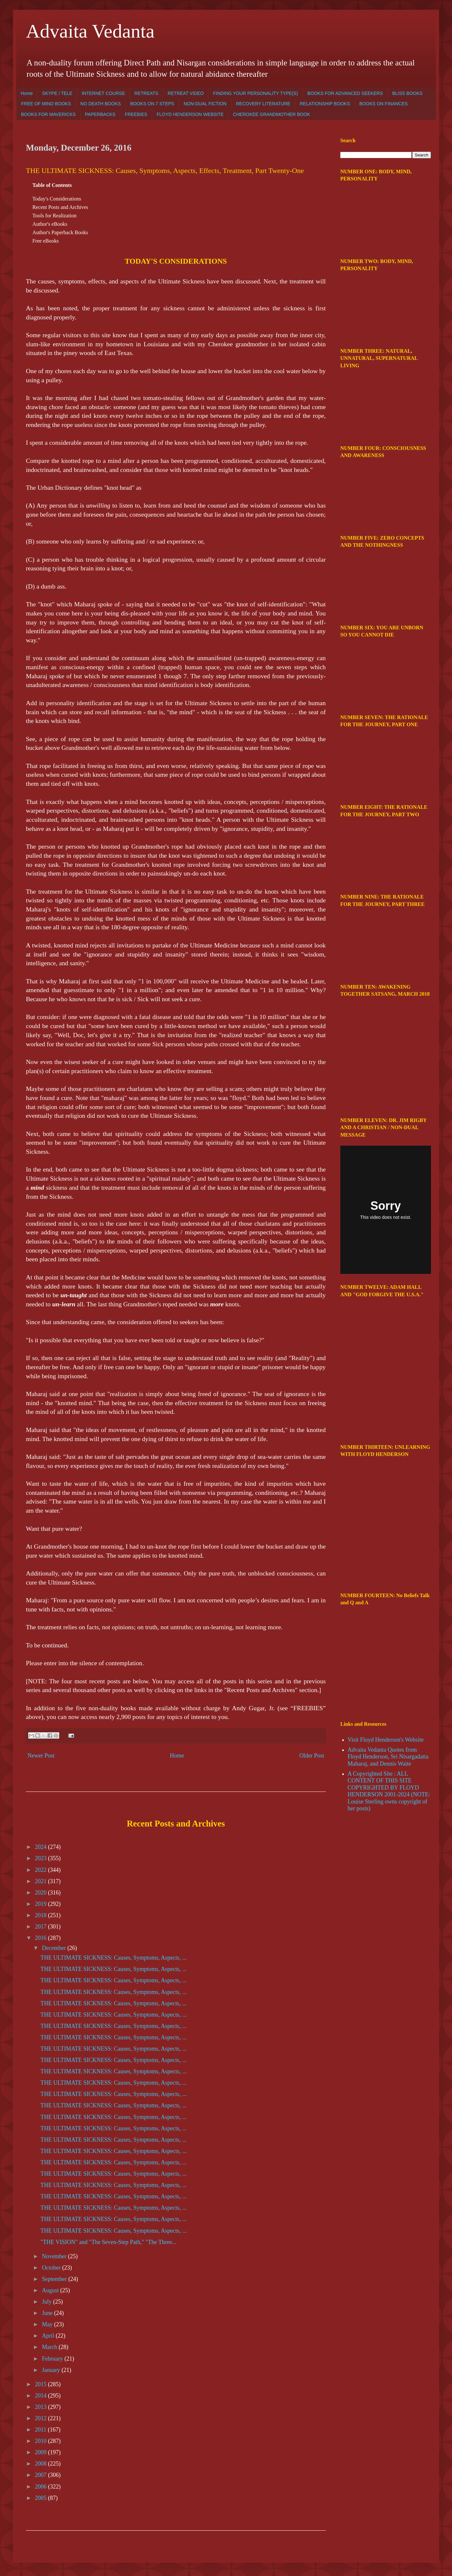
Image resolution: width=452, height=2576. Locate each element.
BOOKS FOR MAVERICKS (48, 114)
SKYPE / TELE (57, 93)
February (53, 2358)
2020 (41, 1892)
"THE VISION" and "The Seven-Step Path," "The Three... (108, 2242)
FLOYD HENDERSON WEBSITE (190, 114)
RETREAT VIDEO (186, 93)
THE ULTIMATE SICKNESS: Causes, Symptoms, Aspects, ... (113, 1957)
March (50, 2347)
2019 (41, 1904)
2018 (41, 1915)
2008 (41, 2463)
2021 (41, 1881)
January (51, 2370)
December (54, 1948)
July (47, 2301)
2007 (41, 2475)
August (51, 2290)
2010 (41, 2441)
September (55, 2279)
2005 (41, 2498)
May (48, 2324)
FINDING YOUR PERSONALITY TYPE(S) (255, 93)
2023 (41, 1858)
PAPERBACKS (100, 114)
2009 (41, 2452)
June (48, 2313)
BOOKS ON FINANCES (383, 103)
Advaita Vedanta (90, 31)
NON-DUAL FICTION (205, 103)
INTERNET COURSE (103, 93)
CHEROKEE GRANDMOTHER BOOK (271, 114)
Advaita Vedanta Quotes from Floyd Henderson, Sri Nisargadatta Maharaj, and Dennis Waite (388, 1756)
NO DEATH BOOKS (100, 103)
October (52, 2267)
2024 (41, 1847)
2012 (41, 2418)
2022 (41, 1870)
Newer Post (41, 1755)
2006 (41, 2486)
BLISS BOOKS (407, 93)
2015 (41, 2384)
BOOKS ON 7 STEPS (152, 103)
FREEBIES (136, 114)
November (55, 2256)
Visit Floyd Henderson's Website (386, 1739)
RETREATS (146, 93)
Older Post (311, 1755)
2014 (41, 2395)
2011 (41, 2429)
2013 (41, 2407)
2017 (41, 1926)
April (49, 2335)
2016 (41, 1938)
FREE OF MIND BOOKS (46, 103)
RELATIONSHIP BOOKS (325, 103)
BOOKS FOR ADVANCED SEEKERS (345, 93)
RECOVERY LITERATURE (263, 103)
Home (27, 93)
